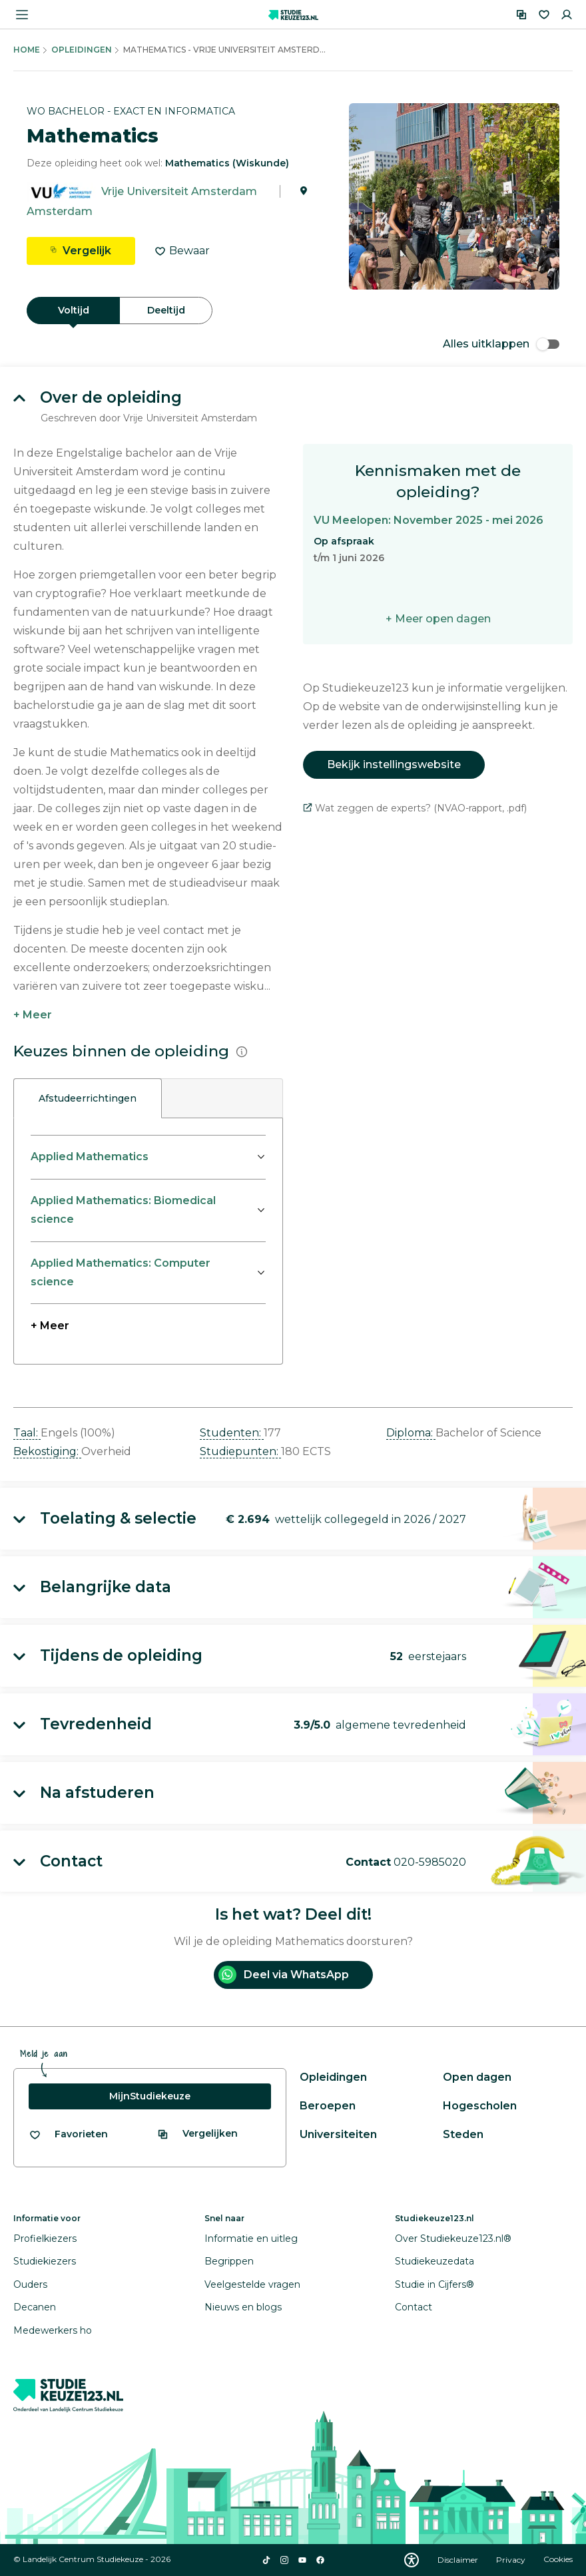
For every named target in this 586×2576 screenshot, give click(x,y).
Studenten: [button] (232, 1432)
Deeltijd (166, 310)
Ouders (30, 2284)
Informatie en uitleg (251, 2239)
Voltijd (73, 310)
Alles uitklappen (501, 343)
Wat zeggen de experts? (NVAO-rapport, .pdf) (415, 808)
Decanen (34, 2307)
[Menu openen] (22, 14)
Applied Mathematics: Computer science (120, 1272)
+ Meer (32, 1014)
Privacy (511, 2560)
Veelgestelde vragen (252, 2284)
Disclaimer (459, 2560)
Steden (463, 2134)
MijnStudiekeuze (149, 2096)
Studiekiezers (44, 2261)
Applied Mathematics (89, 1156)
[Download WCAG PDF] (412, 2560)
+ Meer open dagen (438, 618)
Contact (413, 2307)
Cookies (558, 2560)
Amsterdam (60, 211)
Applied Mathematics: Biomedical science (123, 1209)
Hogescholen (480, 2105)
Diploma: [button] (411, 1432)
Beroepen (328, 2105)
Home (26, 50)
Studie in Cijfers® (434, 2284)
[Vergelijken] (521, 14)
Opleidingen (81, 50)
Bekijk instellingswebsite (394, 764)
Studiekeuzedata (434, 2261)
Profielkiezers (45, 2239)
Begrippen (229, 2261)
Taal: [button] (27, 1432)
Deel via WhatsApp (283, 1975)
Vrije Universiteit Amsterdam (179, 191)
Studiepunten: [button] (240, 1451)
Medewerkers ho (52, 2330)
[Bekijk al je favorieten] (68, 2134)
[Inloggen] (566, 14)
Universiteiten (338, 2134)
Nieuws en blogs (243, 2307)
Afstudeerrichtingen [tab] (88, 1098)
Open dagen (477, 2077)
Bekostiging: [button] (47, 1451)
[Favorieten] (544, 14)
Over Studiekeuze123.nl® (453, 2239)
